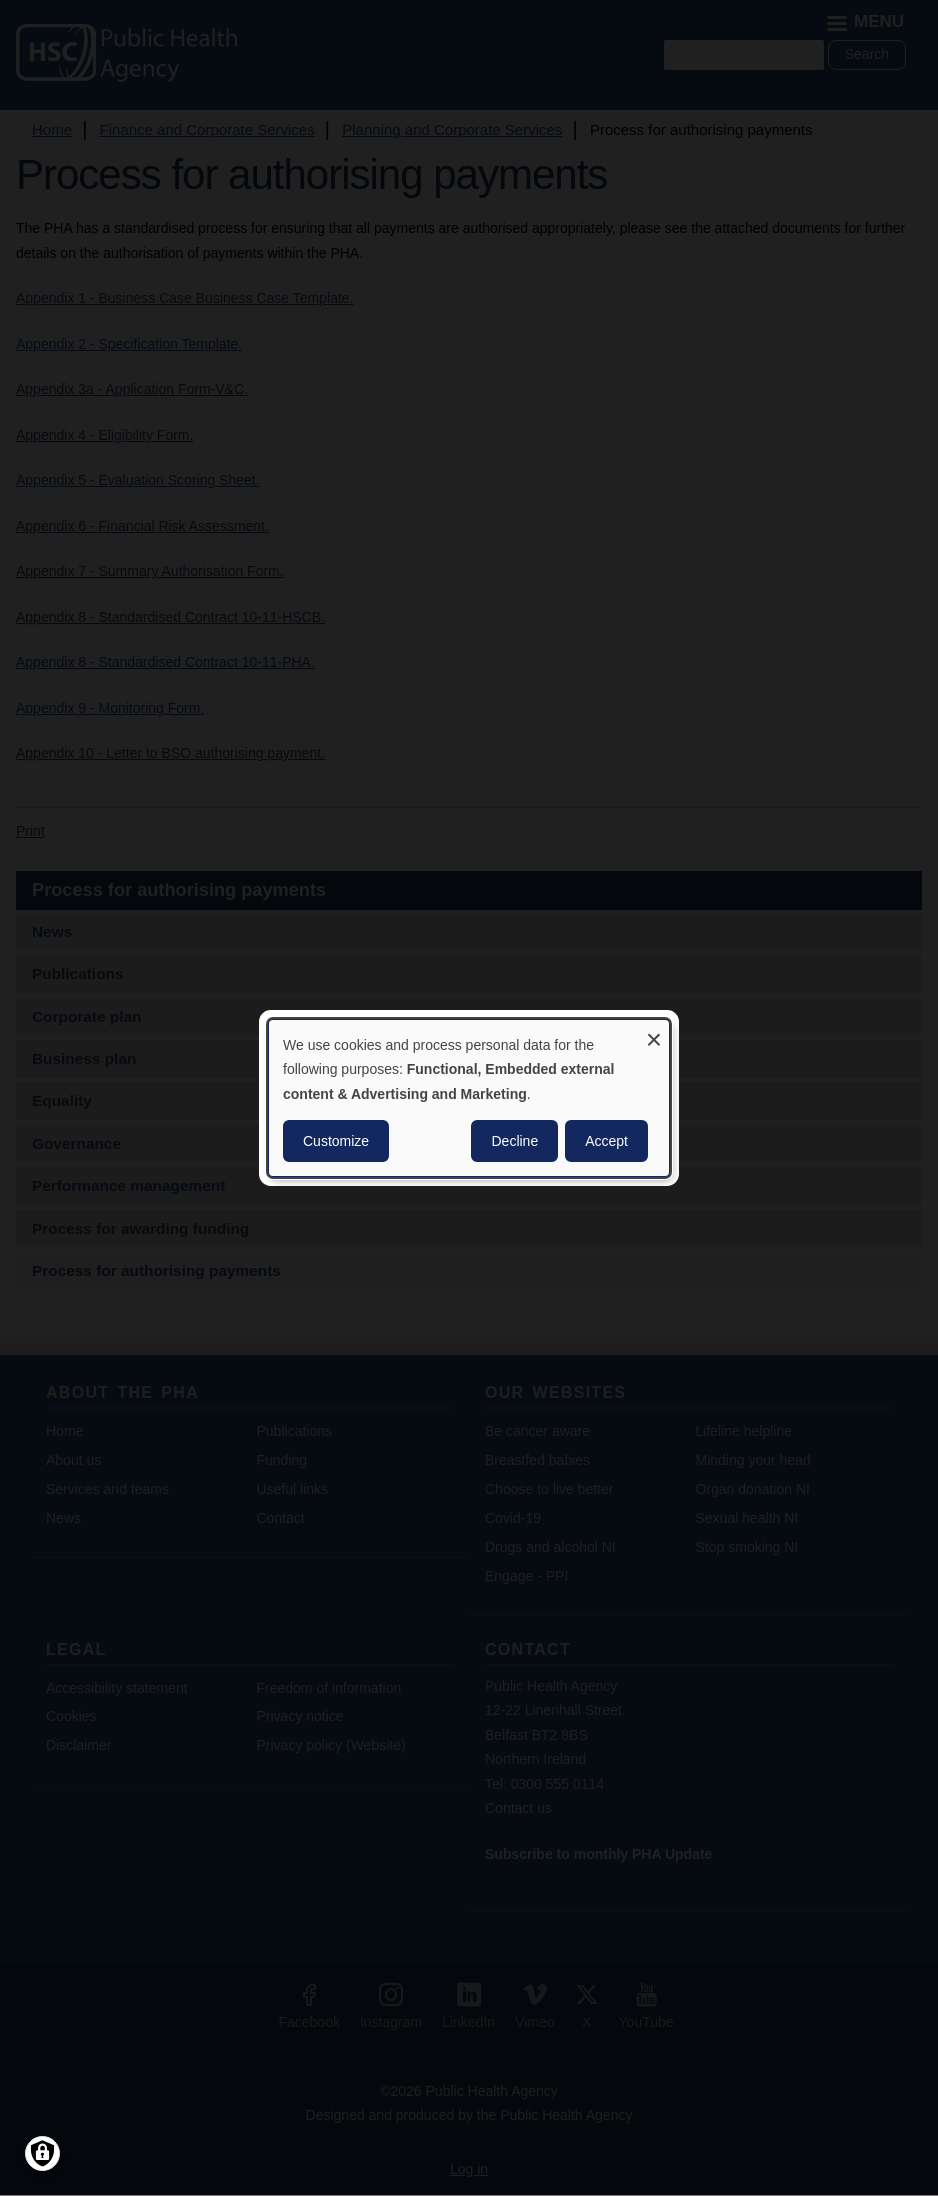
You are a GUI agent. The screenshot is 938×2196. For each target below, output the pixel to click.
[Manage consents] (42, 2153)
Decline (514, 1141)
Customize (336, 1141)
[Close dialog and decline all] (654, 1032)
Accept (606, 1141)
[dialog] (469, 1098)
